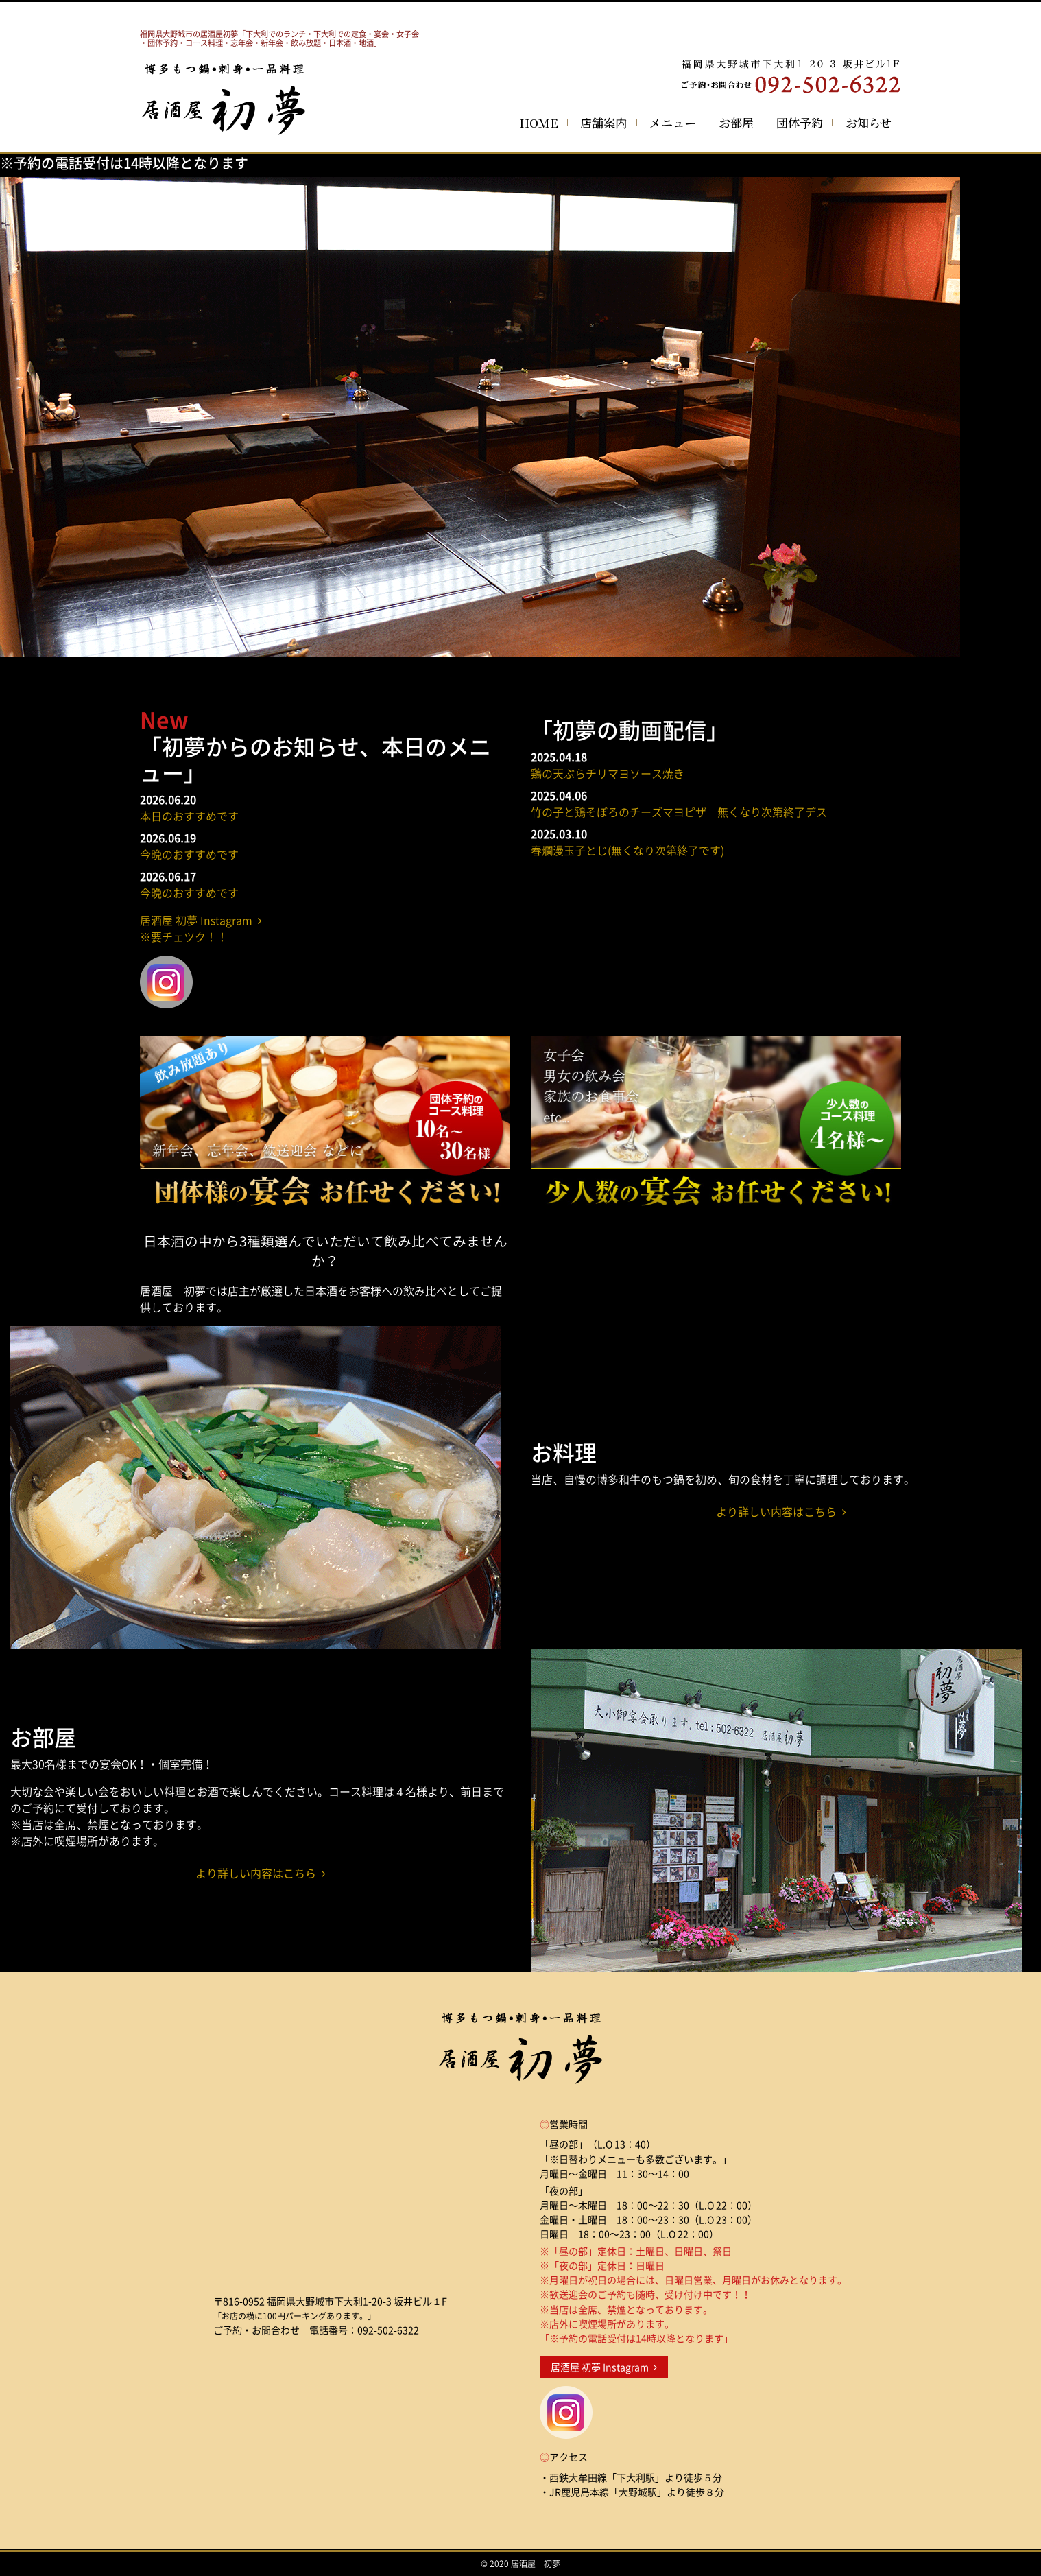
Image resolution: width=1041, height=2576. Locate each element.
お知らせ (869, 122)
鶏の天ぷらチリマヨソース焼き (607, 773)
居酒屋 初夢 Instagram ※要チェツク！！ (201, 928)
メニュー (672, 122)
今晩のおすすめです (189, 854)
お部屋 (736, 122)
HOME (538, 122)
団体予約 (799, 122)
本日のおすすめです (189, 815)
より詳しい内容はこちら (781, 1511)
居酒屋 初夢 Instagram (604, 2367)
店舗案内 (603, 122)
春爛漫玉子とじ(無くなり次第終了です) (627, 850)
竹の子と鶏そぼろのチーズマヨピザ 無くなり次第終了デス (679, 811)
